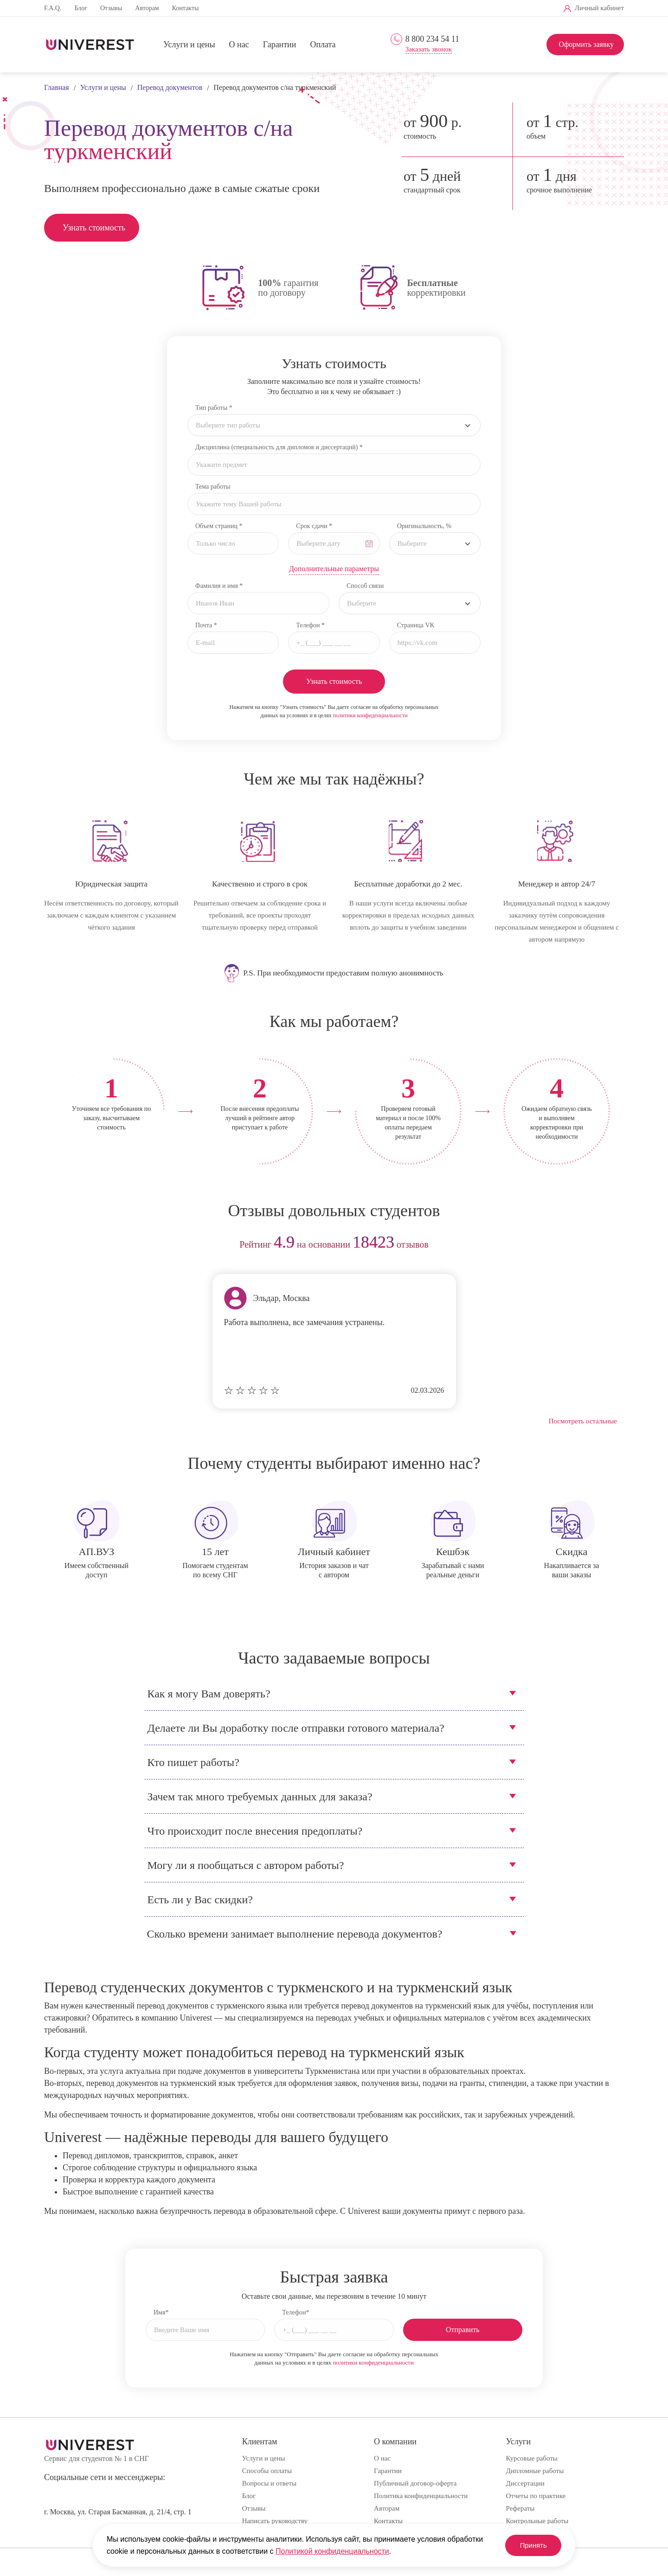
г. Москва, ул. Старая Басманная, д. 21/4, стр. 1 (118, 2512)
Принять (528, 2545)
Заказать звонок (428, 49)
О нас (239, 45)
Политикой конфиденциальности (332, 2551)
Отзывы (111, 8)
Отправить (463, 2330)
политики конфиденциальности (370, 715)
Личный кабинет (599, 8)
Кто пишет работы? (193, 1762)
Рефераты (520, 2508)
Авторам (147, 8)
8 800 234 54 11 (432, 39)
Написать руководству (275, 2521)
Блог (80, 8)
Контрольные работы (537, 2521)
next (613, 1245)
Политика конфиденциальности (421, 2495)
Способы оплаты (267, 2470)
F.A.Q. (52, 8)
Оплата (322, 45)
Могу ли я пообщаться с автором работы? (246, 1865)
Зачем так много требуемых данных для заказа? (260, 1797)
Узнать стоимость (94, 227)
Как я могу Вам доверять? (209, 1694)
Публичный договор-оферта (415, 2483)
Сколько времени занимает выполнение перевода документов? (295, 1934)
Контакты (185, 8)
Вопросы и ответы (269, 2483)
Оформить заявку (586, 44)
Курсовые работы (532, 2458)
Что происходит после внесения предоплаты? (255, 1831)
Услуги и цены (189, 45)
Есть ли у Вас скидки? (200, 1900)
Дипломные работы (535, 2470)
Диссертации (525, 2483)
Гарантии (279, 45)
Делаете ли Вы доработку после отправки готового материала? (296, 1728)
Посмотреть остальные (583, 1421)
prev (54, 1245)
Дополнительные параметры (334, 569)
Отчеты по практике (536, 2495)
